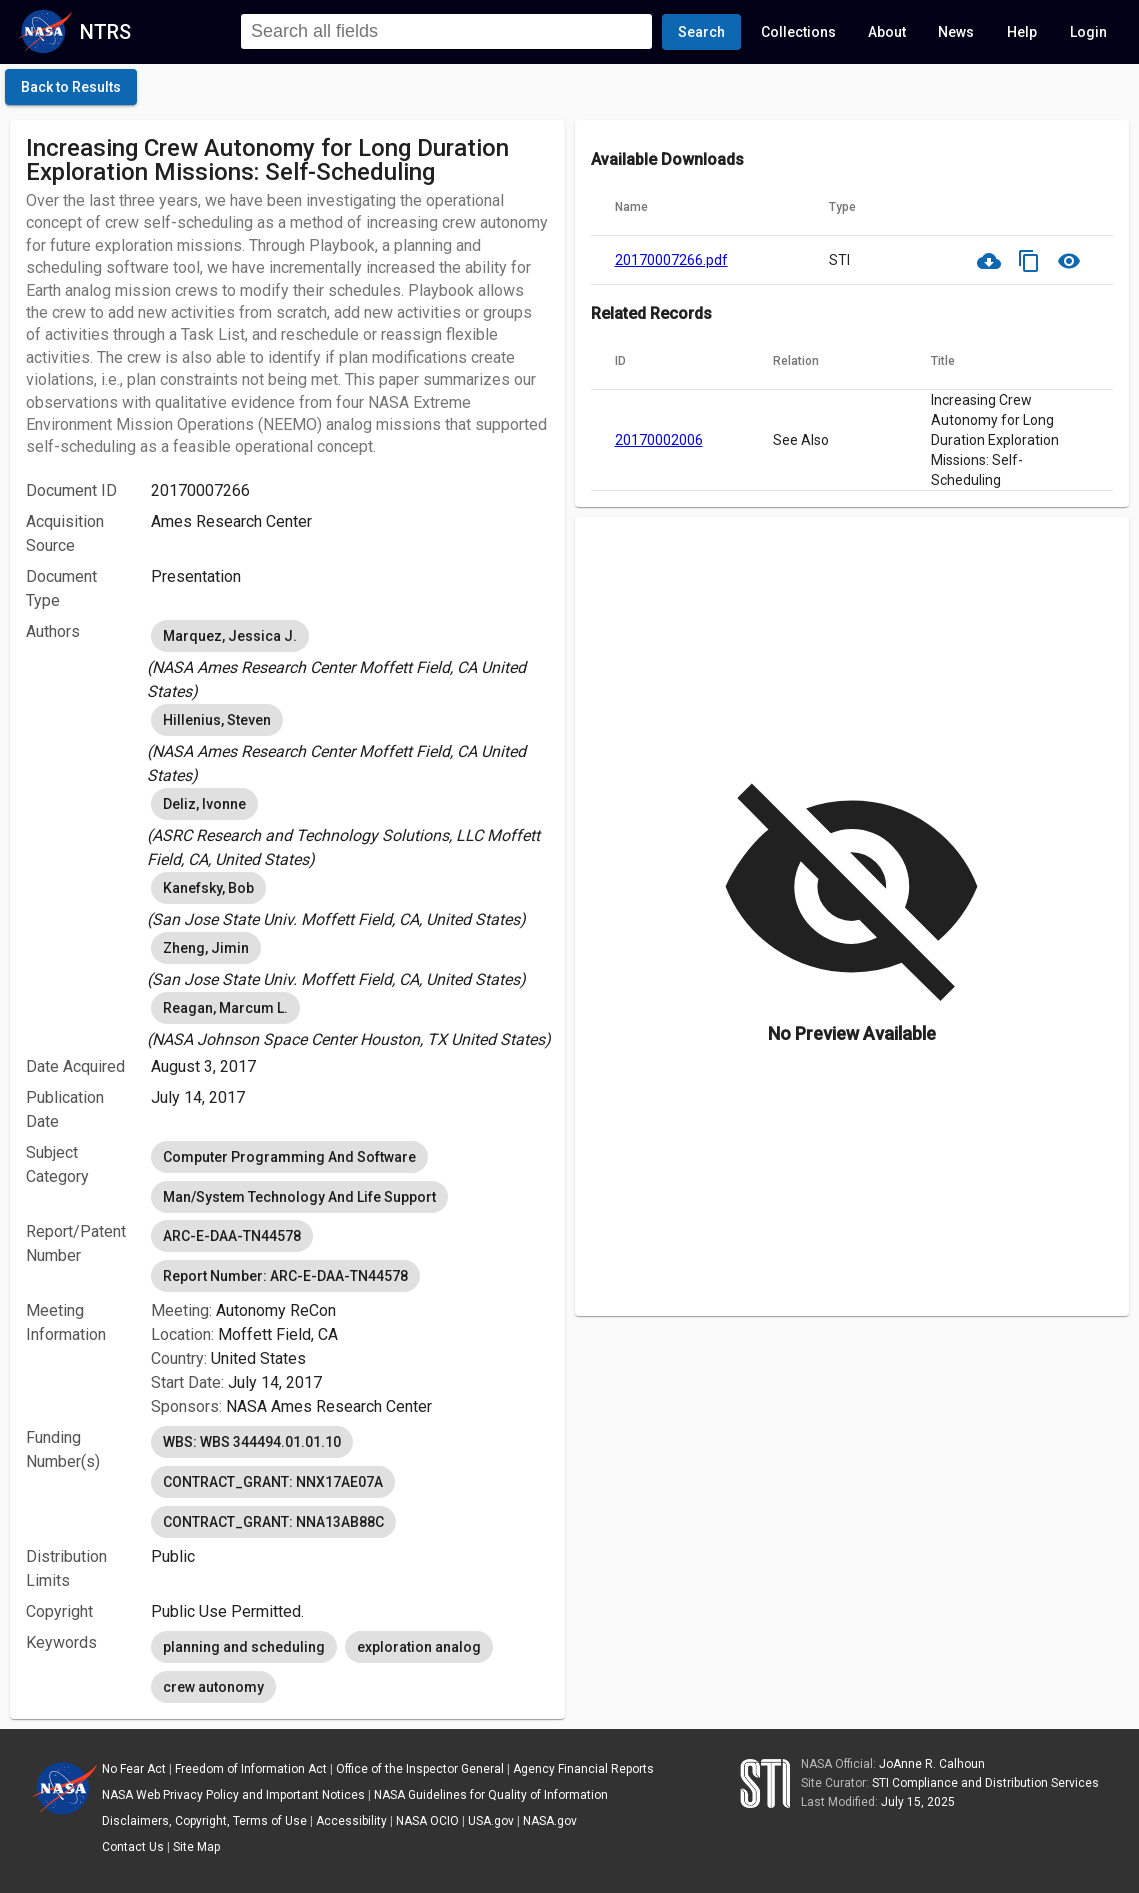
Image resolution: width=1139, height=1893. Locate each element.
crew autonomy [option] (213, 1687)
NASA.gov (550, 1821)
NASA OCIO (427, 1821)
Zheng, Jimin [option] (206, 948)
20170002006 (659, 440)
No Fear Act (134, 1769)
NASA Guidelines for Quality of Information (491, 1795)
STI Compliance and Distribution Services (985, 1783)
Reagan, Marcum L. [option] (225, 1008)
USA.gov (491, 1821)
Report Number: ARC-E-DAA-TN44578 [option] (285, 1276)
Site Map (196, 1847)
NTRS (105, 32)
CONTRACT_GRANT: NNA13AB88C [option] (273, 1522)
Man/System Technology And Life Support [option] (299, 1197)
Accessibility (351, 1821)
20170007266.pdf (671, 260)
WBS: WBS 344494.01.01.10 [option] (252, 1442)
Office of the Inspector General (420, 1769)
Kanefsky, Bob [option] (208, 888)
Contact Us (133, 1847)
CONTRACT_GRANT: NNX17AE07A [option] (273, 1482)
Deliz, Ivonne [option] (204, 804)
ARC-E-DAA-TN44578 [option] (232, 1236)
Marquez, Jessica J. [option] (230, 636)
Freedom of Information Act (251, 1769)
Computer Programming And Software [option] (289, 1157)
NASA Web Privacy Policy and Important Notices (233, 1795)
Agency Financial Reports (583, 1769)
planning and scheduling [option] (244, 1647)
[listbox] (350, 660)
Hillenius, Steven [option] (217, 720)
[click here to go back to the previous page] (71, 87)
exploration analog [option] (419, 1647)
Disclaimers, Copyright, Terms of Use (204, 1821)
